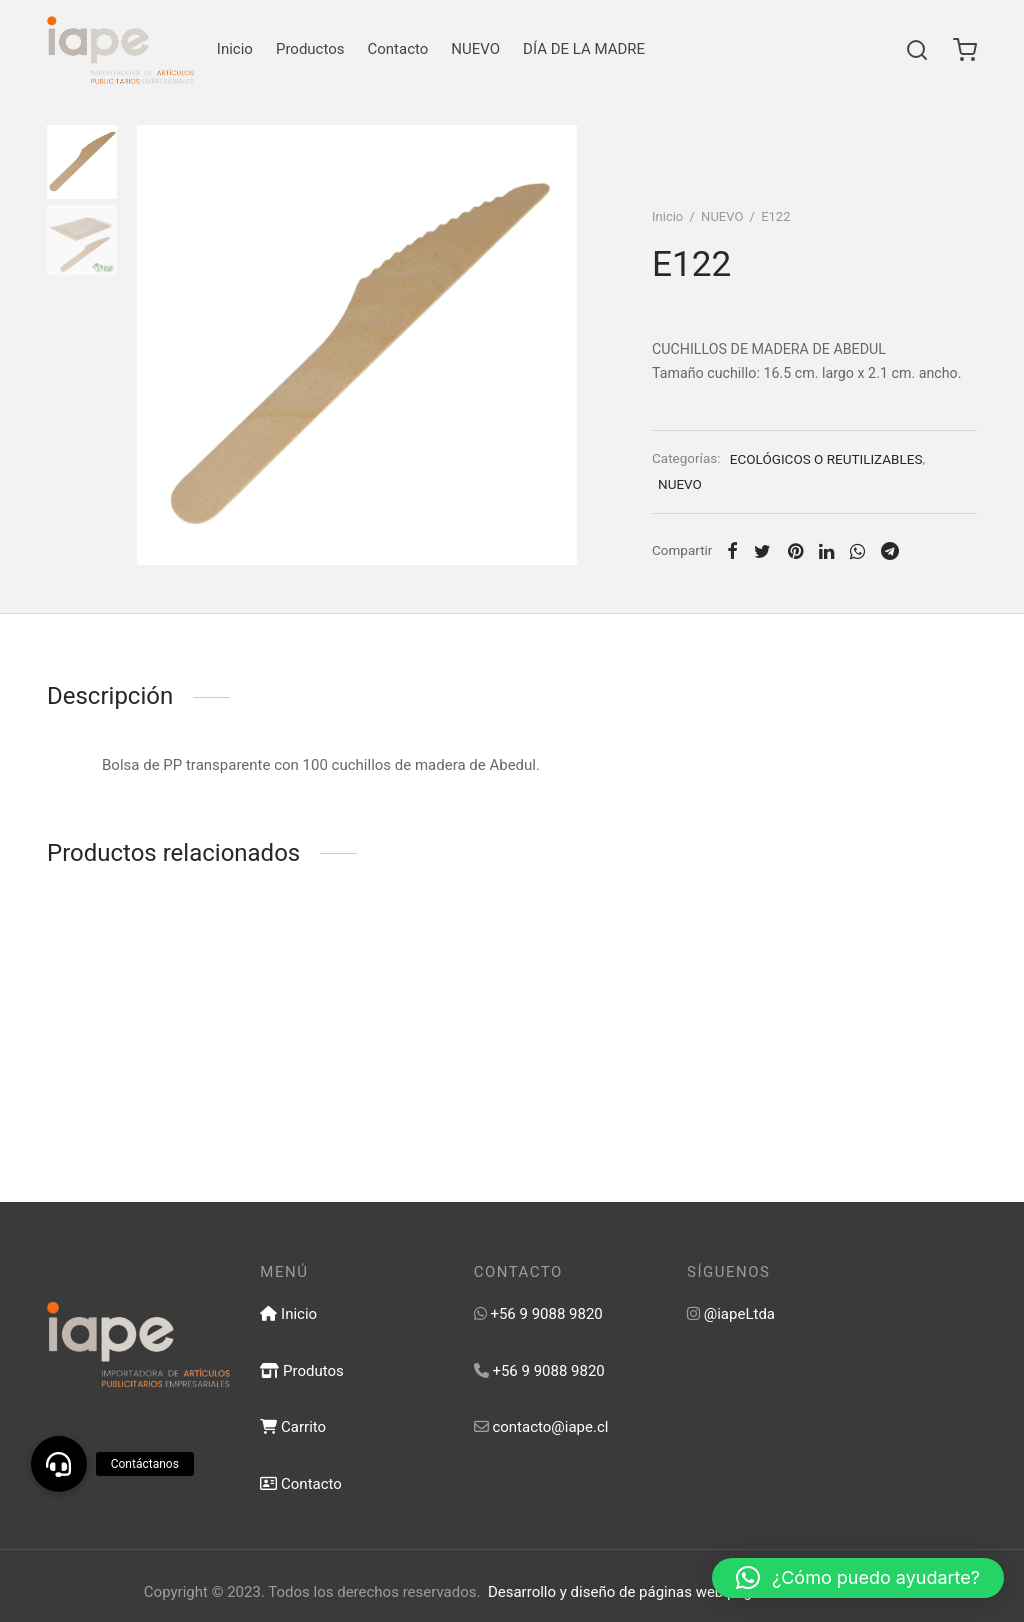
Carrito (293, 1427)
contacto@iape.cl (550, 1427)
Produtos (301, 1371)
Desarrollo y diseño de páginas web (605, 1592)
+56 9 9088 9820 (546, 1314)
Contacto (398, 49)
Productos (310, 49)
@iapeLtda (739, 1314)
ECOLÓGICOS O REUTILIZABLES (826, 459)
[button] (858, 1578)
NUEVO (475, 49)
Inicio (235, 49)
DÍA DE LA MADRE (584, 49)
